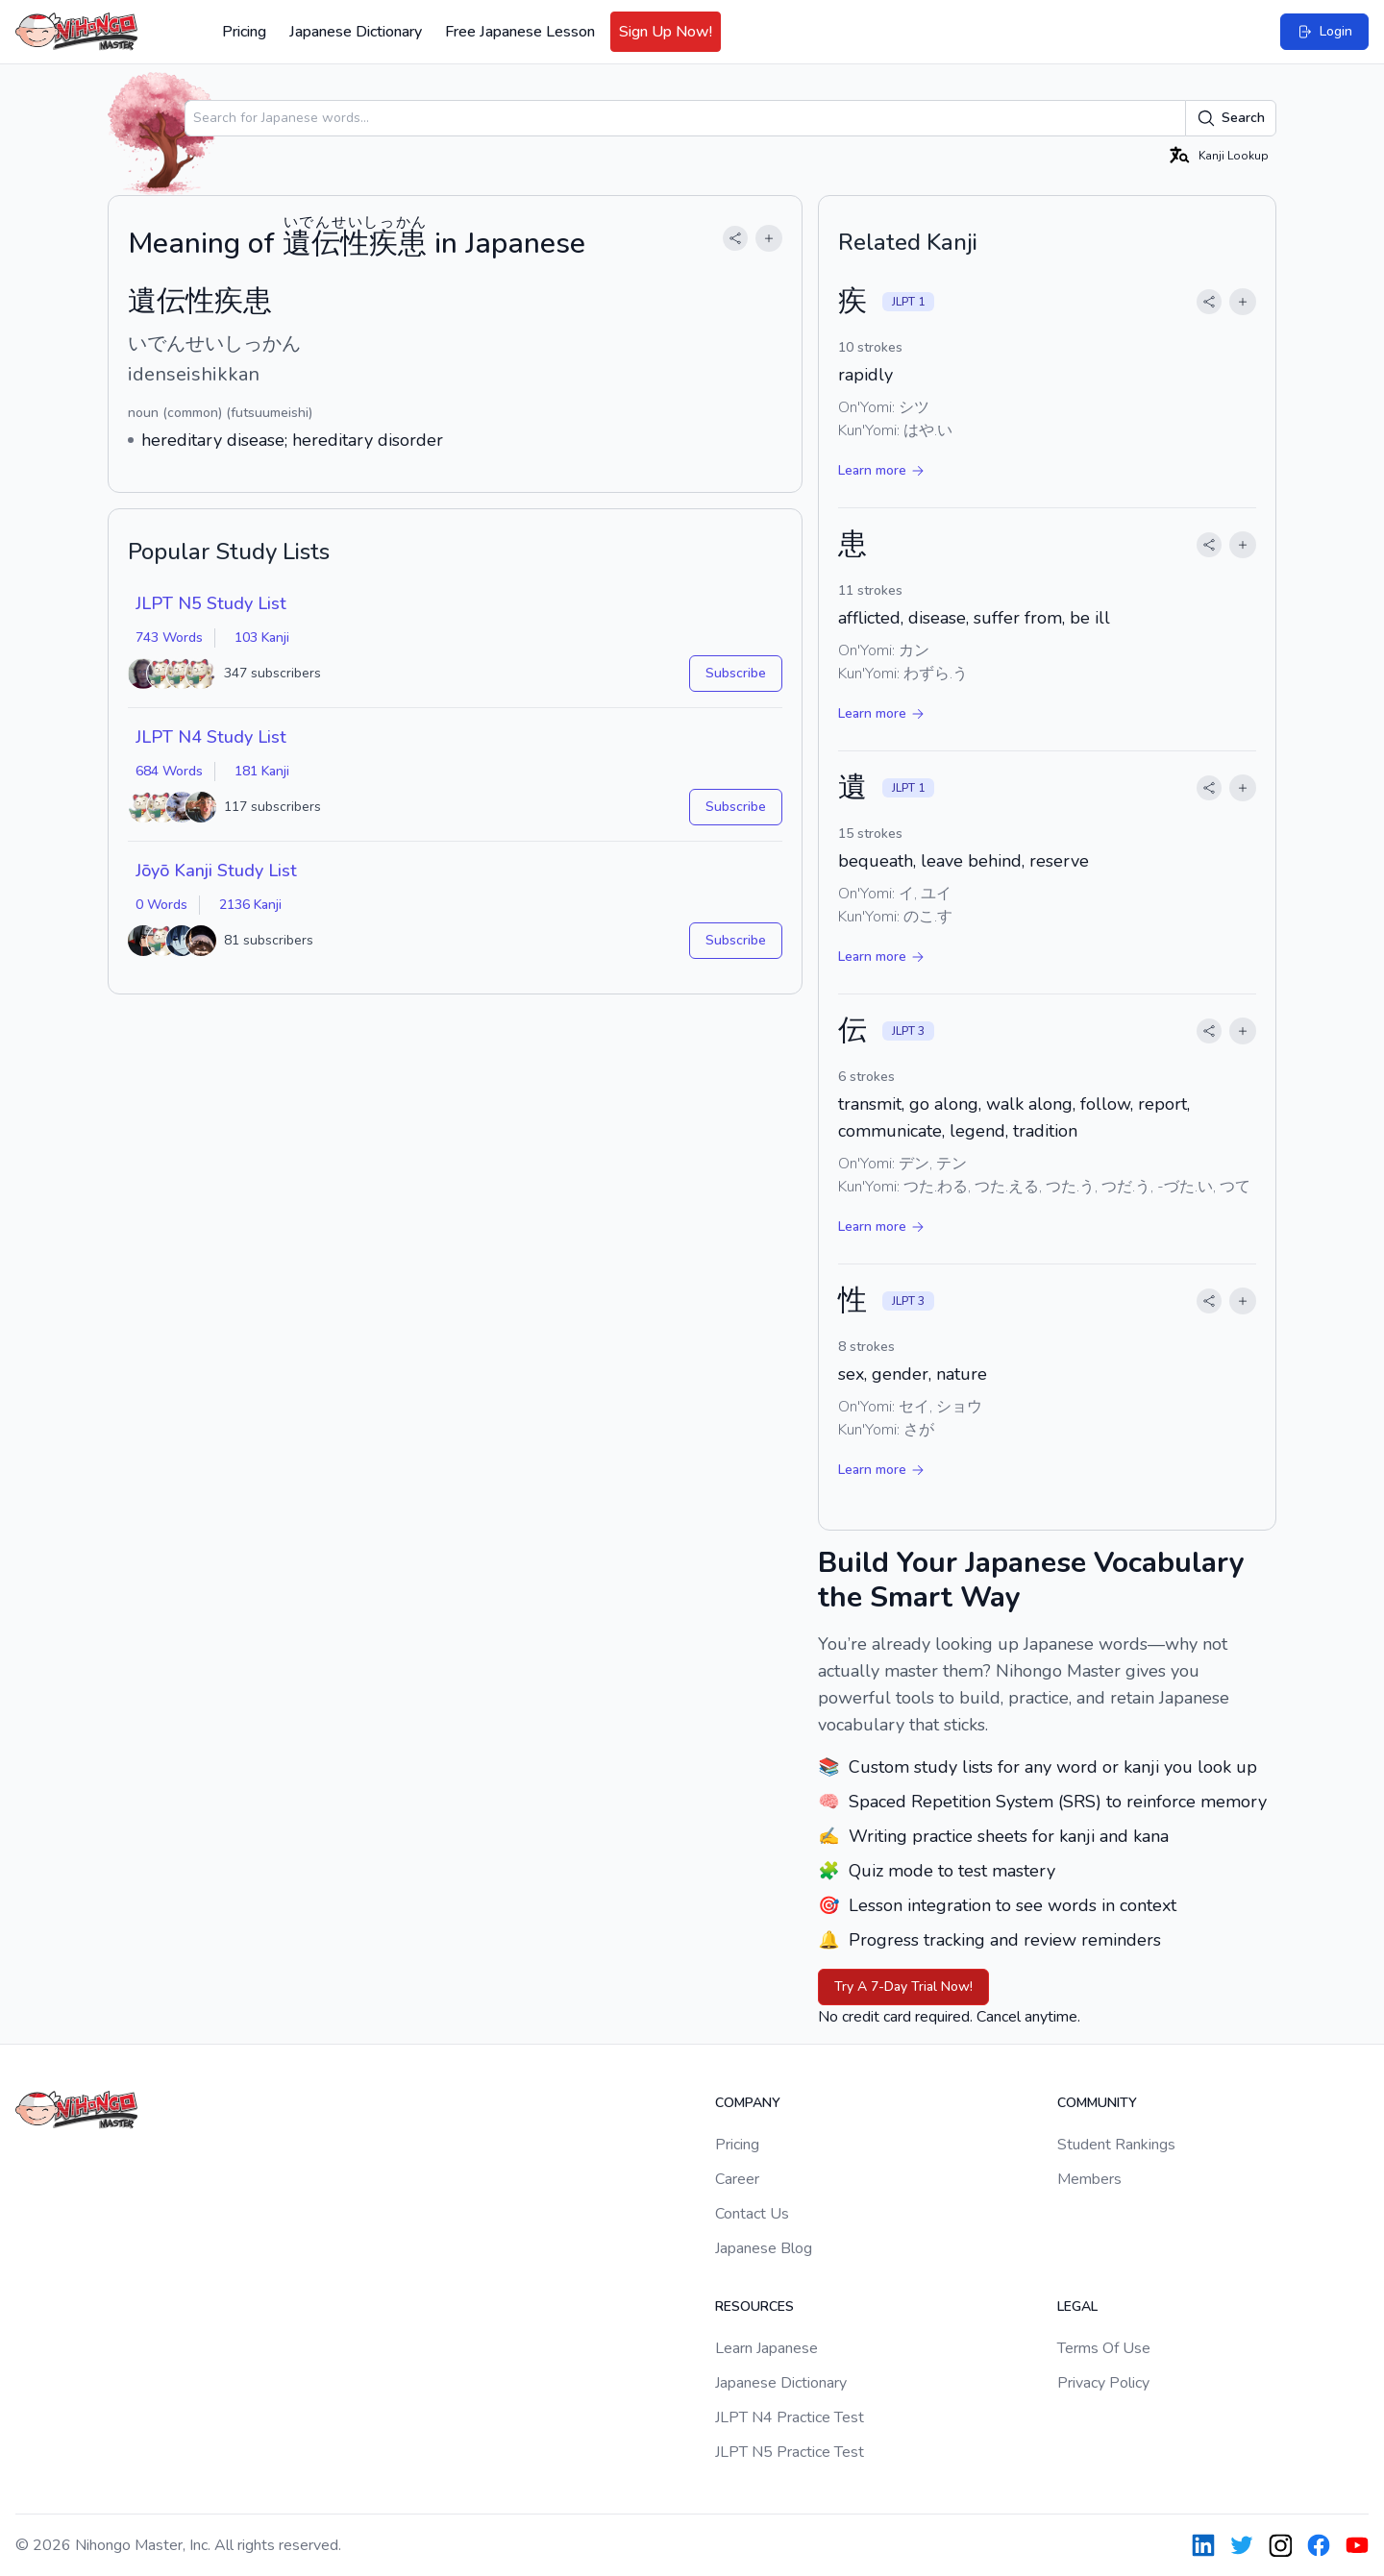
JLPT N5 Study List (211, 603)
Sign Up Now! (665, 31)
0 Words (161, 904)
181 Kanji (262, 771)
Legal (1077, 2306)
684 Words (169, 771)
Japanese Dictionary (355, 31)
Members (1089, 2179)
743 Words (169, 637)
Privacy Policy (1103, 2382)
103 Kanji (262, 637)
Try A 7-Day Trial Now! (903, 1986)
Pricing (244, 31)
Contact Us (752, 2213)
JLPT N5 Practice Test (789, 2452)
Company (747, 2103)
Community (1097, 2103)
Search (1231, 118)
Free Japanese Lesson (520, 31)
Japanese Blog (763, 2248)
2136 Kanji (250, 904)
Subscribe (735, 673)
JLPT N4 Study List (211, 736)
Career (737, 2179)
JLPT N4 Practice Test (789, 2417)
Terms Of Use (1103, 2348)
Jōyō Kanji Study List (216, 870)
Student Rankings (1116, 2144)
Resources (754, 2306)
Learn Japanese (766, 2348)
